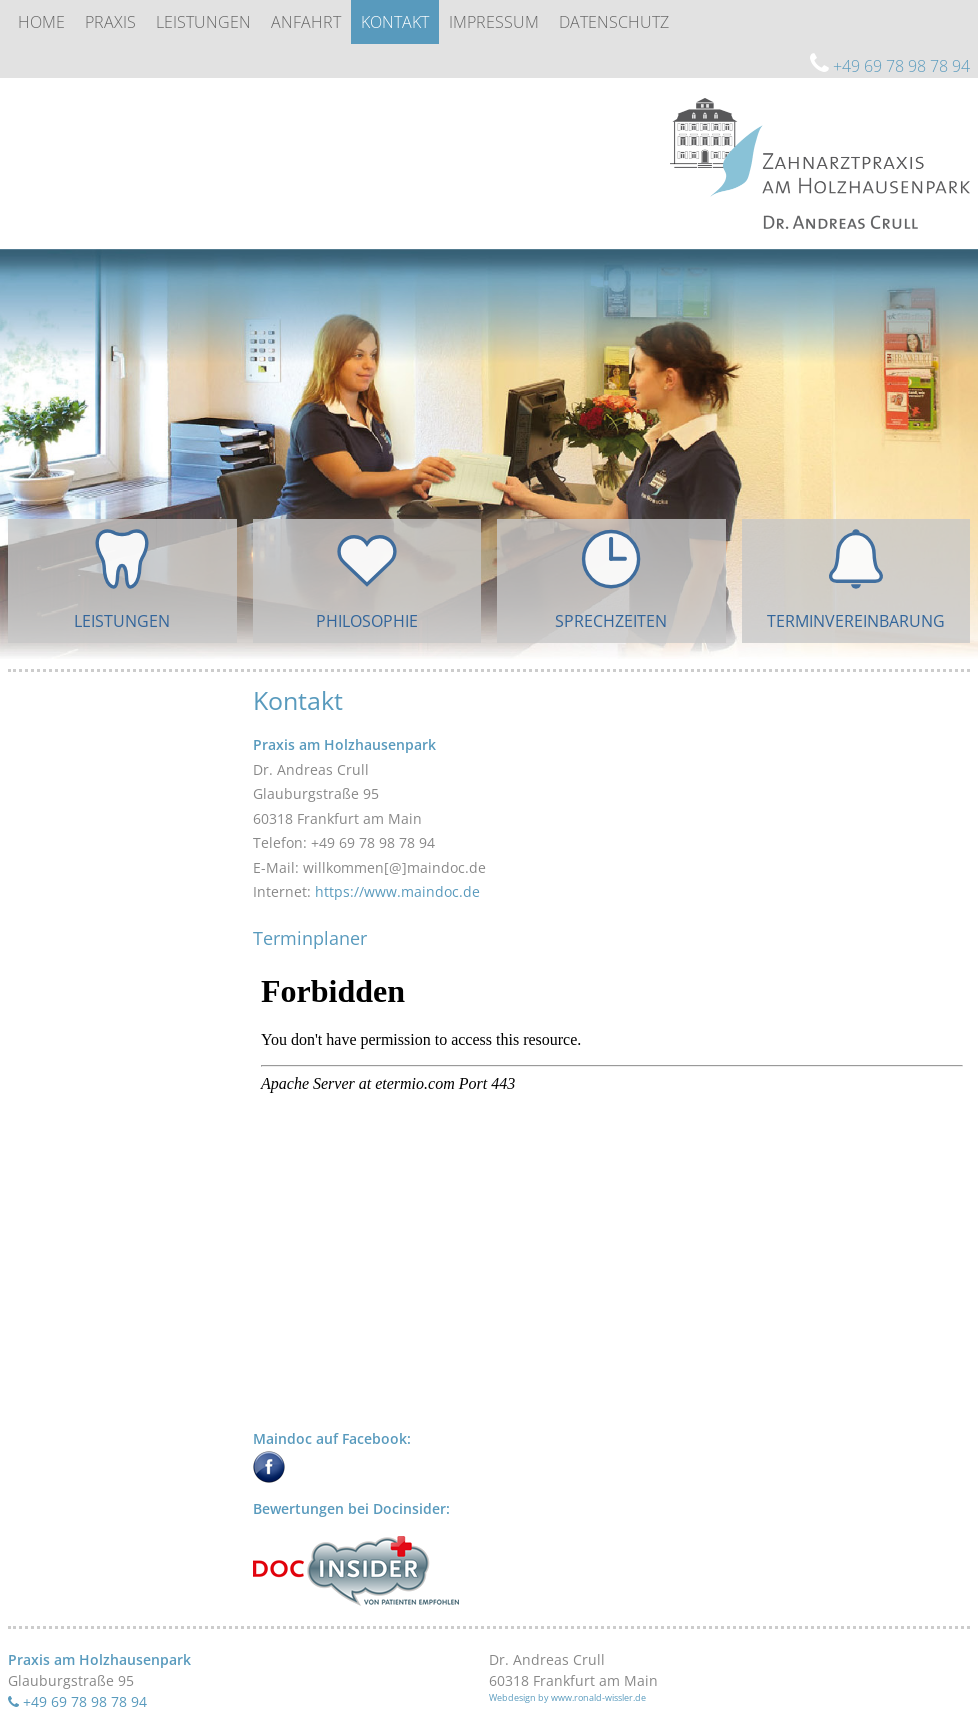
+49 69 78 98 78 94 (890, 66)
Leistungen (203, 22)
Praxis (110, 22)
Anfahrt (306, 22)
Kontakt (395, 22)
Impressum (494, 22)
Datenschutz (614, 22)
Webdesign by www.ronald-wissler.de (567, 1697)
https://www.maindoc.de (397, 891)
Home (41, 22)
